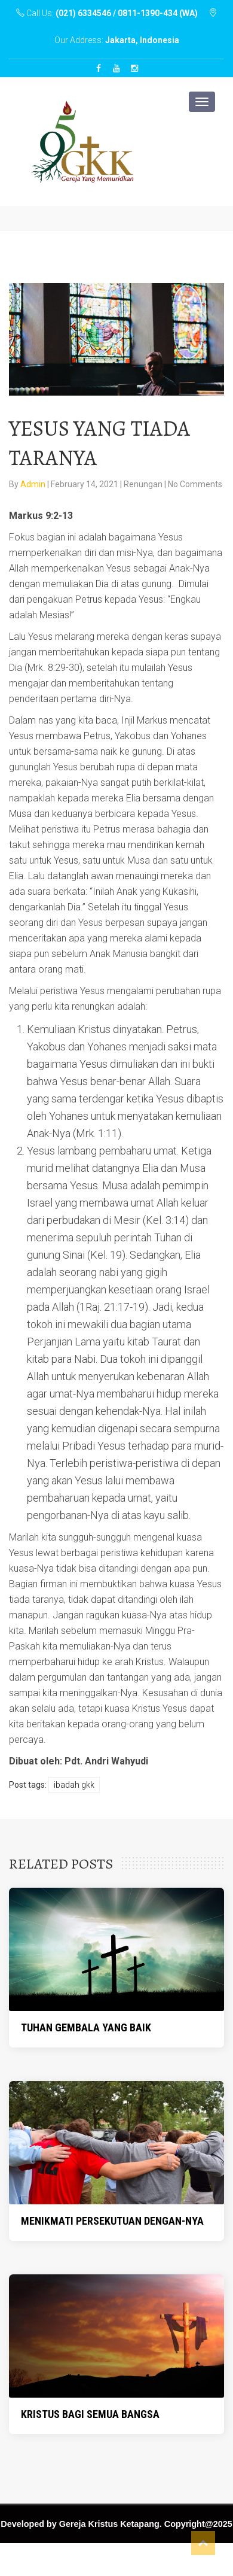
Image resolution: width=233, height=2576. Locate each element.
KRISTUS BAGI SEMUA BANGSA (90, 2414)
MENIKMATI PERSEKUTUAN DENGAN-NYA (112, 2220)
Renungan (143, 484)
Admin (33, 484)
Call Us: (108, 13)
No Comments (195, 484)
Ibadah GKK (74, 1785)
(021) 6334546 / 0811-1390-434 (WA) (127, 13)
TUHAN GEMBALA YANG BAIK (86, 2027)
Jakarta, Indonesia (142, 40)
